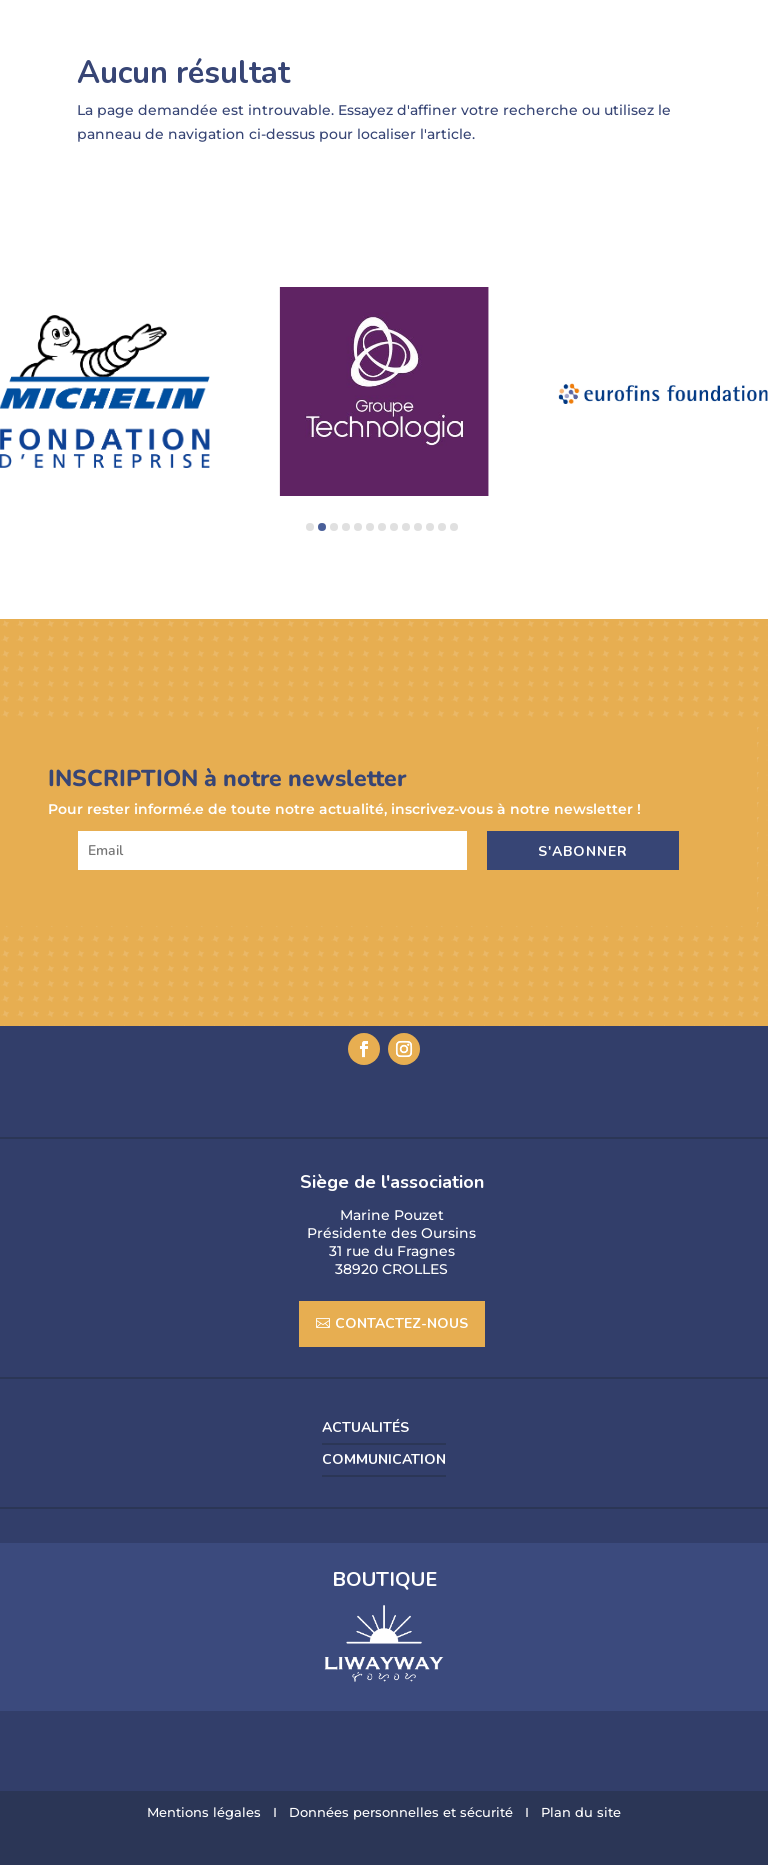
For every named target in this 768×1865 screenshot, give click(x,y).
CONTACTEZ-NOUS (401, 1323)
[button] (310, 527)
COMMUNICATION (384, 1460)
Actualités (365, 1428)
